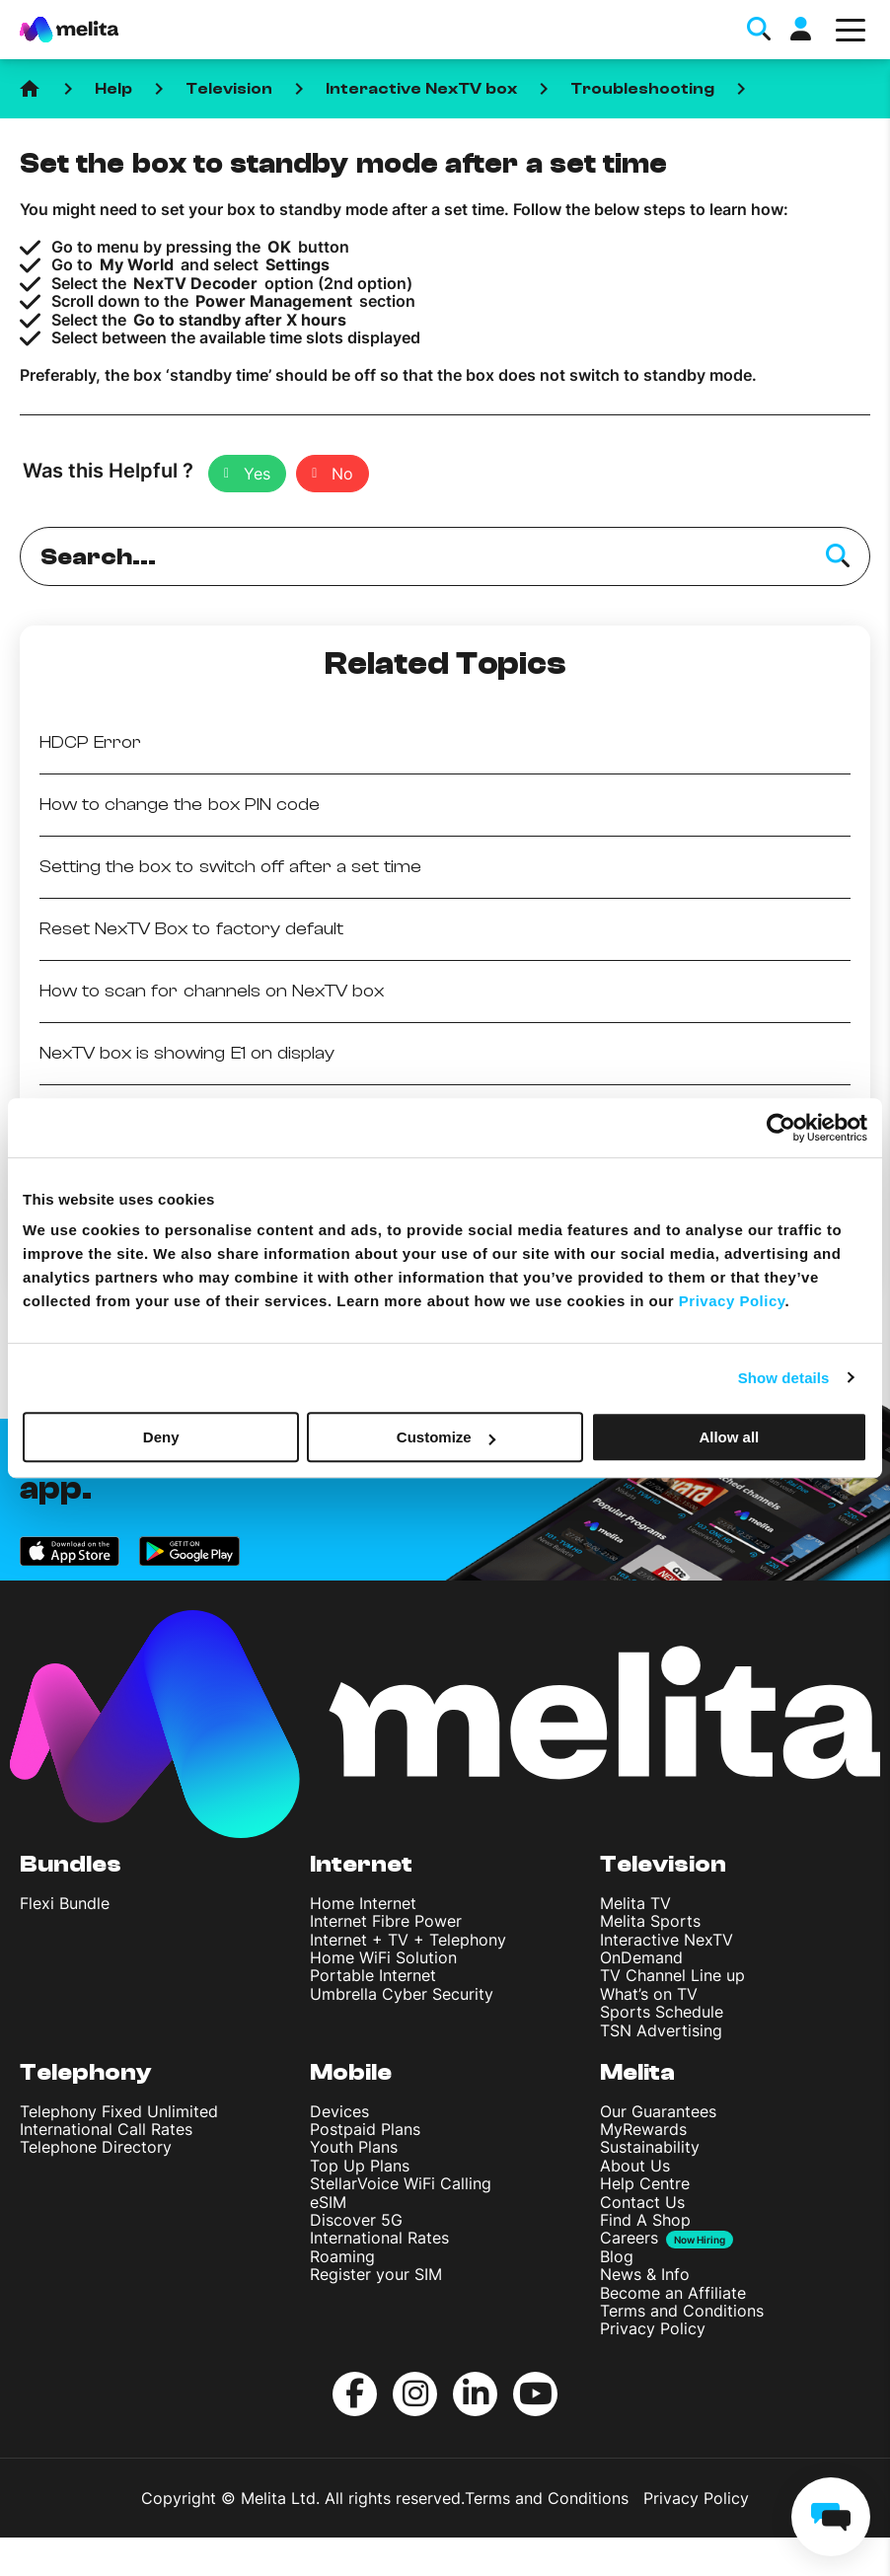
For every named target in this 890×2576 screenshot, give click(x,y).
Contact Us (642, 2202)
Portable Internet (373, 1975)
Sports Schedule (661, 2012)
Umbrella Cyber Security (401, 1994)
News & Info (645, 2274)
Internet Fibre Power (386, 1921)
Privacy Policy (652, 2328)
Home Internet (363, 1903)
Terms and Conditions (682, 2310)
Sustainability (650, 2147)
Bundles (70, 1864)
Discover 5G (356, 2220)
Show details (784, 1377)
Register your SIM (376, 2274)
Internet (361, 1864)
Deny (161, 1437)
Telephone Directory (96, 2147)
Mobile (351, 2072)
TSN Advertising (661, 2030)
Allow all (729, 1437)
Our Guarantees (658, 2111)
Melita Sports (650, 1921)
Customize (446, 1437)
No (342, 473)
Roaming (342, 2256)
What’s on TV (649, 1994)
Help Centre (645, 2183)
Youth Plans (354, 2147)
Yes (257, 473)
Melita (637, 2072)
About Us (635, 2165)
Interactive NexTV (666, 1940)
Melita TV (635, 1903)
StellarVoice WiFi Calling (400, 2183)
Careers (629, 2238)
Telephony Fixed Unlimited (119, 2111)
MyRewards (643, 2129)
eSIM (328, 2202)
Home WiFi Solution (383, 1957)
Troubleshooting (642, 89)
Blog (616, 2256)
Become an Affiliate (673, 2293)
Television (228, 89)
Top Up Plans (359, 2165)
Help (113, 89)
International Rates (379, 2237)
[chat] (830, 2516)
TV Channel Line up (672, 1975)
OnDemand (641, 1957)
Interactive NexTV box (421, 89)
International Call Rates (106, 2129)
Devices (339, 2111)
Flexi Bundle (65, 1903)
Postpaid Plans (365, 2129)
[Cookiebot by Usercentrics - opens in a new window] (781, 1127)
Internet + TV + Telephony (408, 1940)
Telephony (86, 2072)
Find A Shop (645, 2220)
